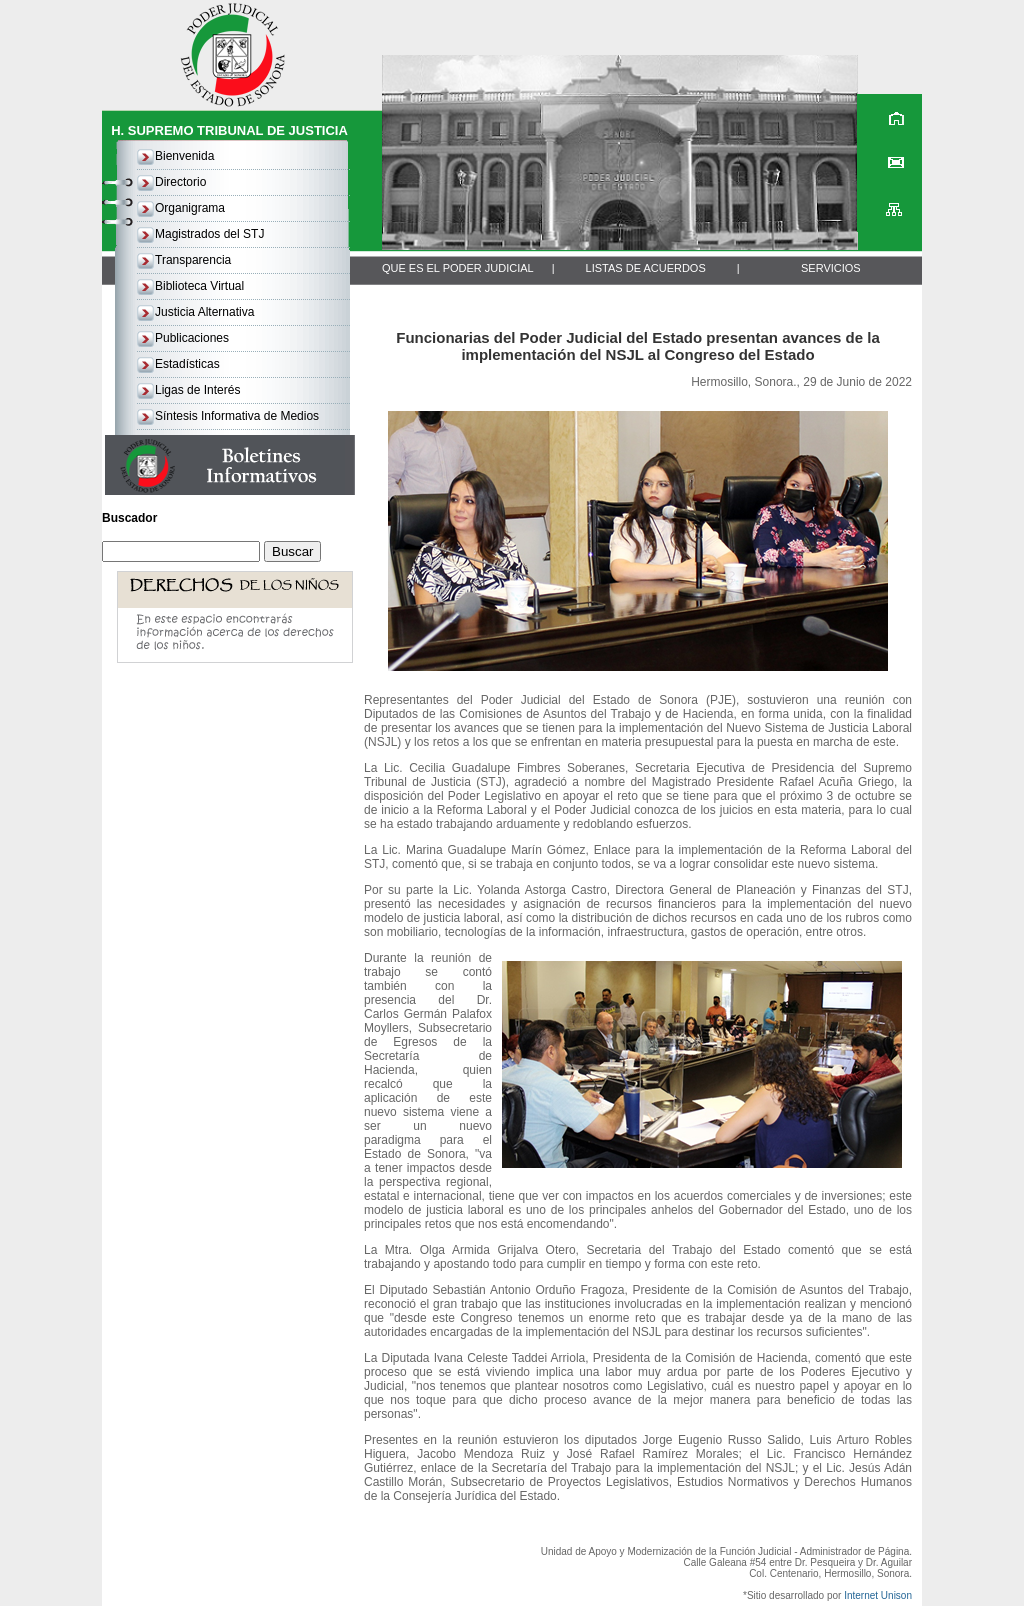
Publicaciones (192, 338)
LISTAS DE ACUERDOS (646, 268)
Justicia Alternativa (204, 312)
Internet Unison (878, 1595)
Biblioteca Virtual (199, 286)
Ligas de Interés (197, 390)
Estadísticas (187, 364)
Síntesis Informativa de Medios (237, 416)
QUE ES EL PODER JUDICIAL (458, 268)
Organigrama (190, 208)
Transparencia (193, 260)
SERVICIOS (831, 268)
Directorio (180, 182)
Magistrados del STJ (209, 234)
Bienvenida (184, 156)
